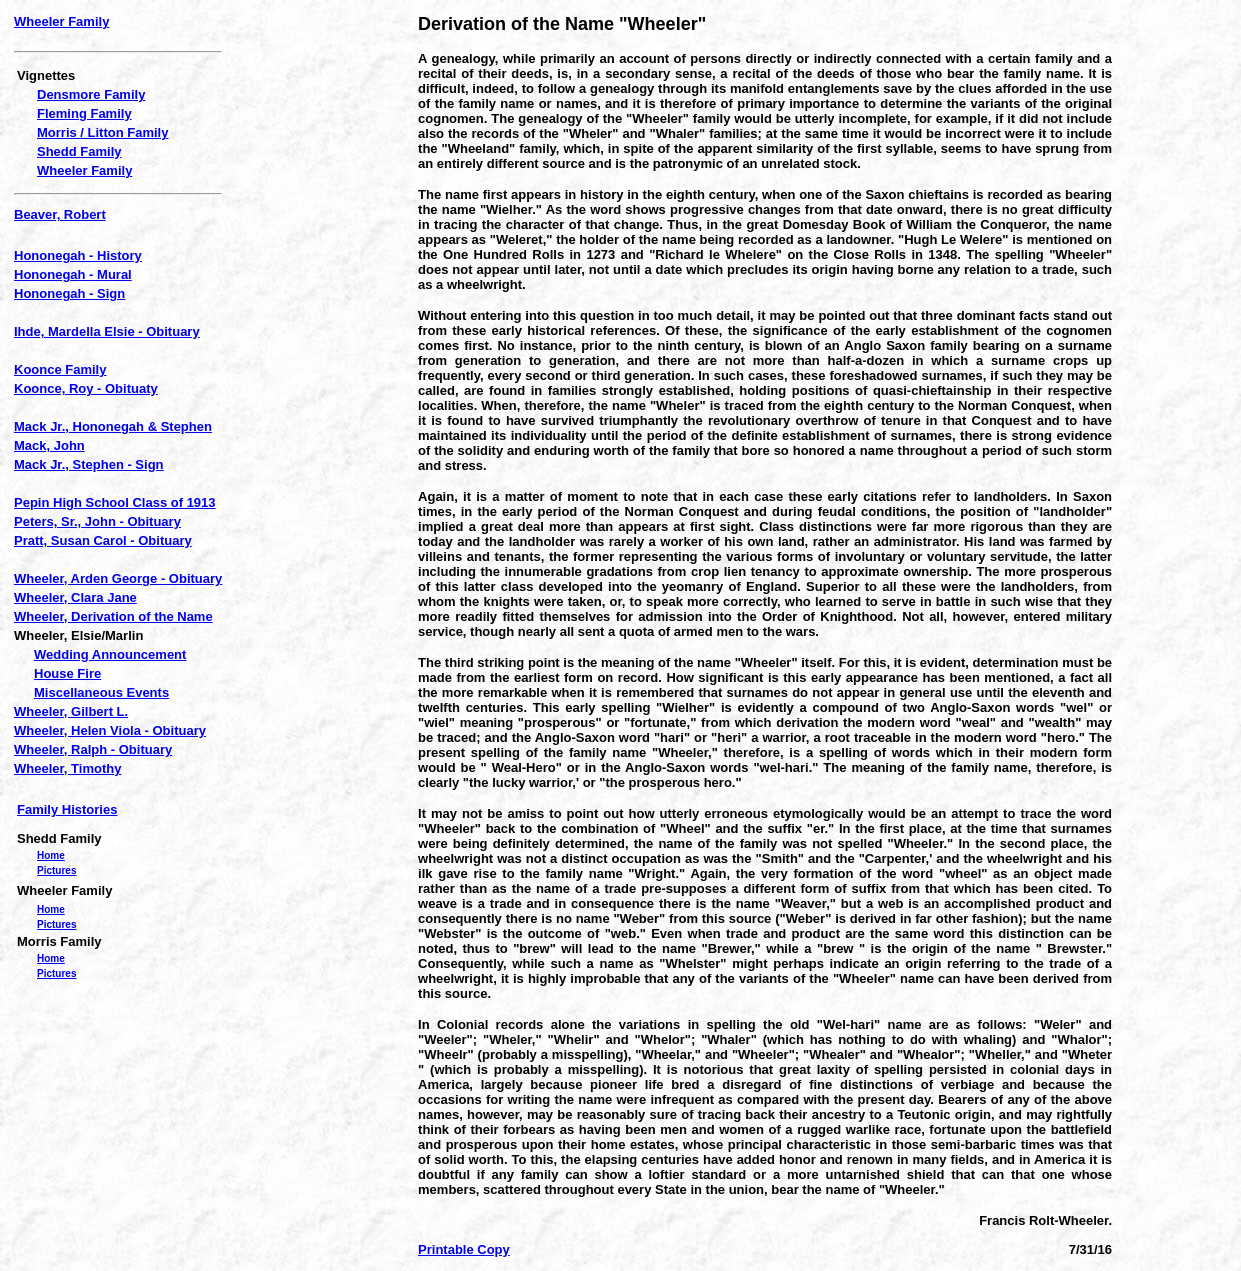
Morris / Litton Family (102, 132)
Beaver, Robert (60, 214)
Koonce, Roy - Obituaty (86, 388)
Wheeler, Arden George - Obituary (118, 578)
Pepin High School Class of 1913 (115, 502)
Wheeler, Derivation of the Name (113, 616)
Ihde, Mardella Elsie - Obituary (107, 331)
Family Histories (67, 809)
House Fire (67, 673)
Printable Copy (464, 1249)
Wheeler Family (61, 21)
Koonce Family (60, 369)
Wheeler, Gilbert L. (71, 711)
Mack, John (49, 445)
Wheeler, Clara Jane (75, 597)
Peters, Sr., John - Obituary (97, 521)
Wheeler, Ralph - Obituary (93, 749)
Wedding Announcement (110, 654)
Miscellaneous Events (101, 692)
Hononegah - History (78, 255)
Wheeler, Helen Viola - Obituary (110, 730)
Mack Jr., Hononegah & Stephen (113, 426)
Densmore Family (91, 94)
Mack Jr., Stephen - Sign (89, 464)
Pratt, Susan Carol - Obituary (103, 540)
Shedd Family (79, 151)
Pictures (56, 870)
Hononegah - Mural (73, 274)
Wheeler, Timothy (67, 768)
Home (51, 855)
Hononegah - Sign (69, 293)
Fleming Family (84, 113)
